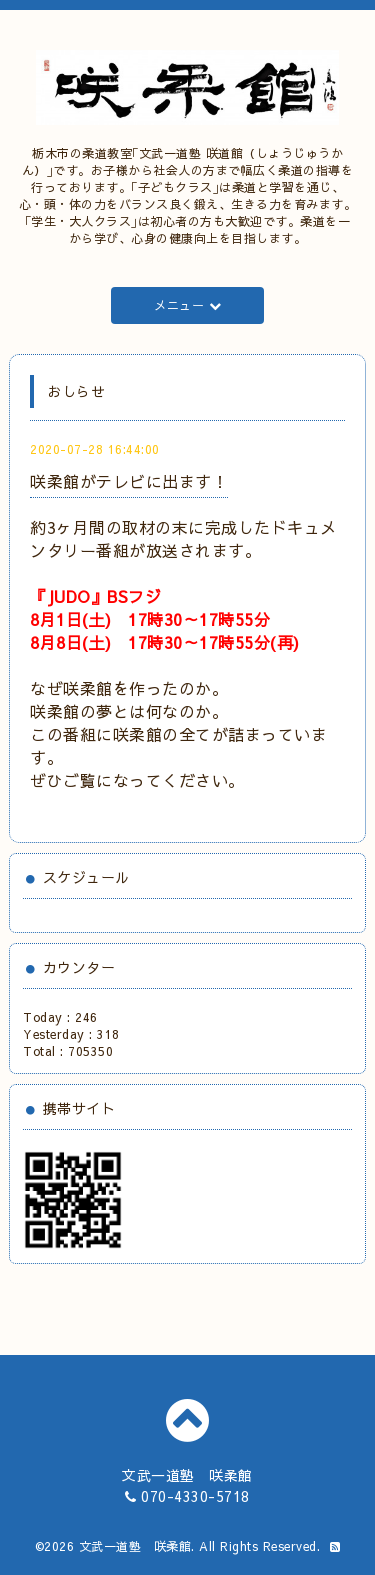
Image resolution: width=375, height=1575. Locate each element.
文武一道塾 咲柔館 (135, 1546)
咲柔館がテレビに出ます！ (129, 481)
